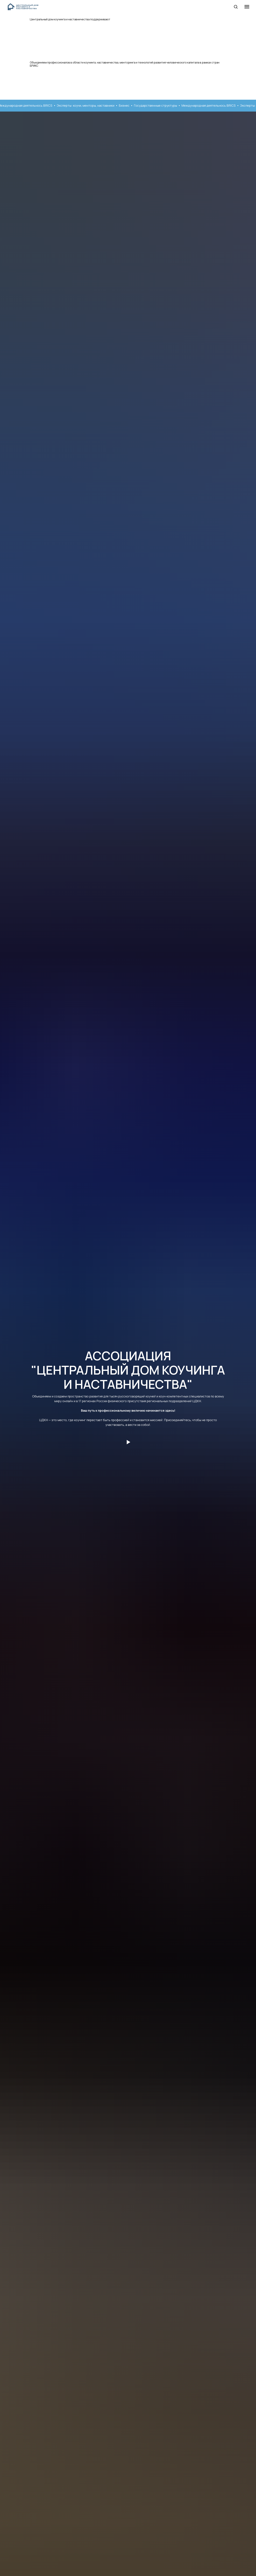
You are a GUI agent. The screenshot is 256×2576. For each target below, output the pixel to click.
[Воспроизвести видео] (128, 1442)
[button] (236, 7)
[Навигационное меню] (246, 6)
